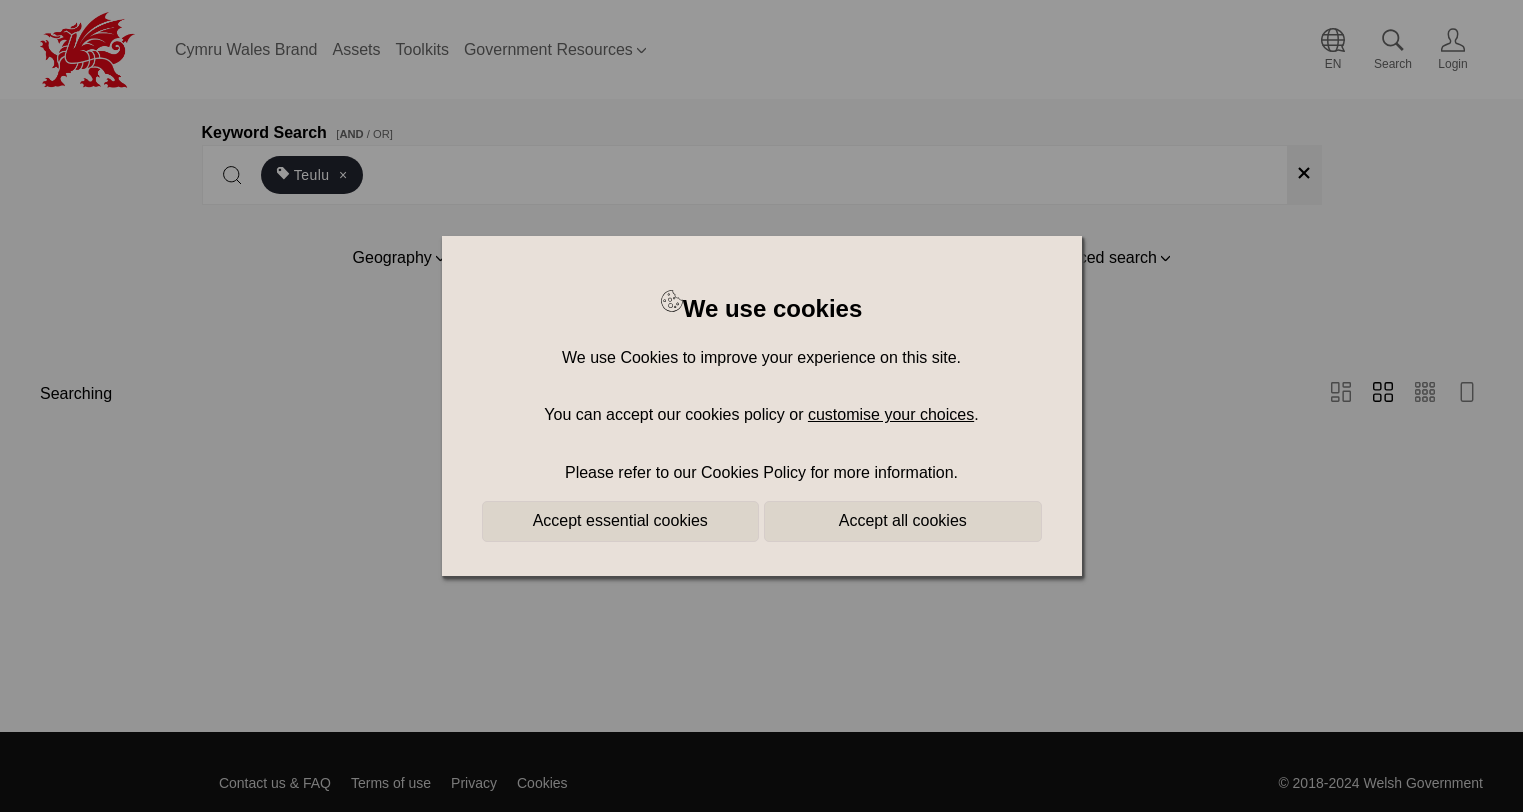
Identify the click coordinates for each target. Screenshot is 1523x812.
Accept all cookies (903, 520)
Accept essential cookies (620, 520)
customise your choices (891, 414)
